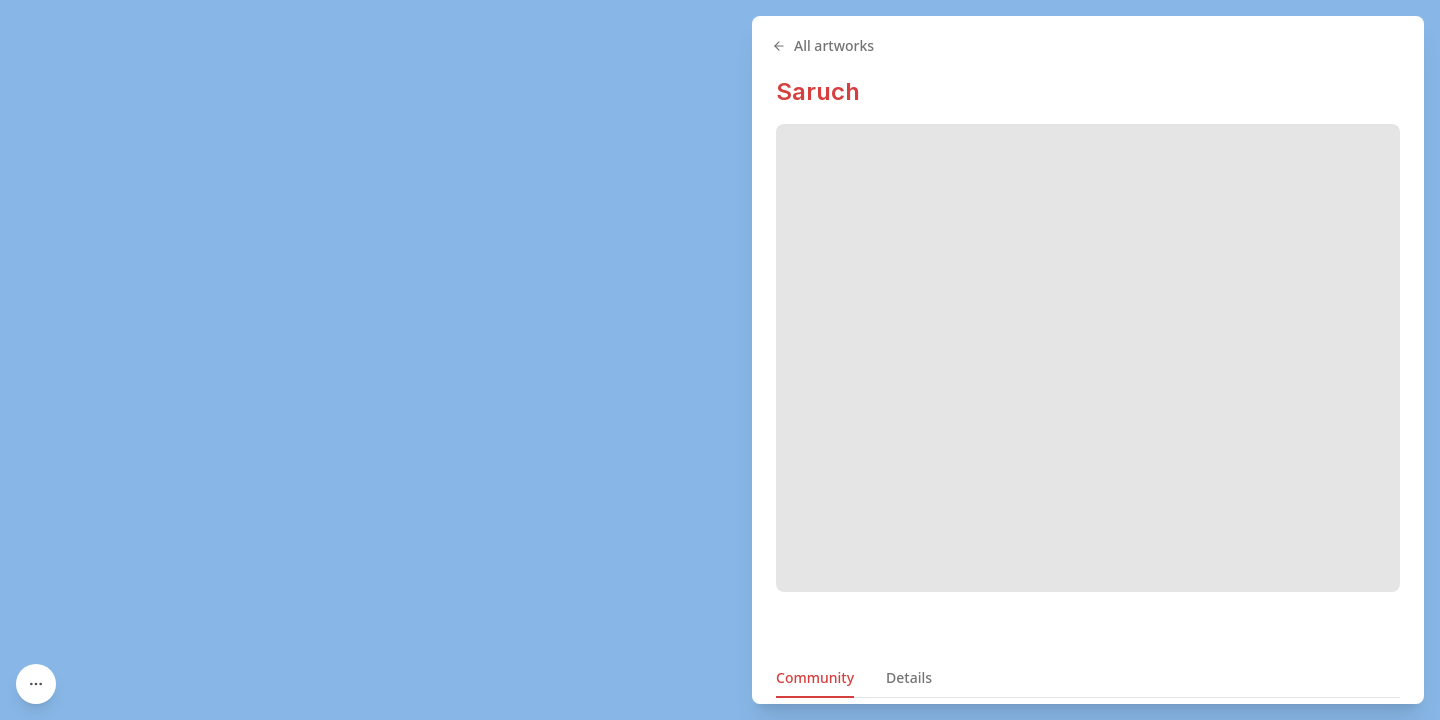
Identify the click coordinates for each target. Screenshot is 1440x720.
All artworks (823, 45)
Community (815, 677)
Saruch (818, 91)
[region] (720, 360)
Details (909, 677)
